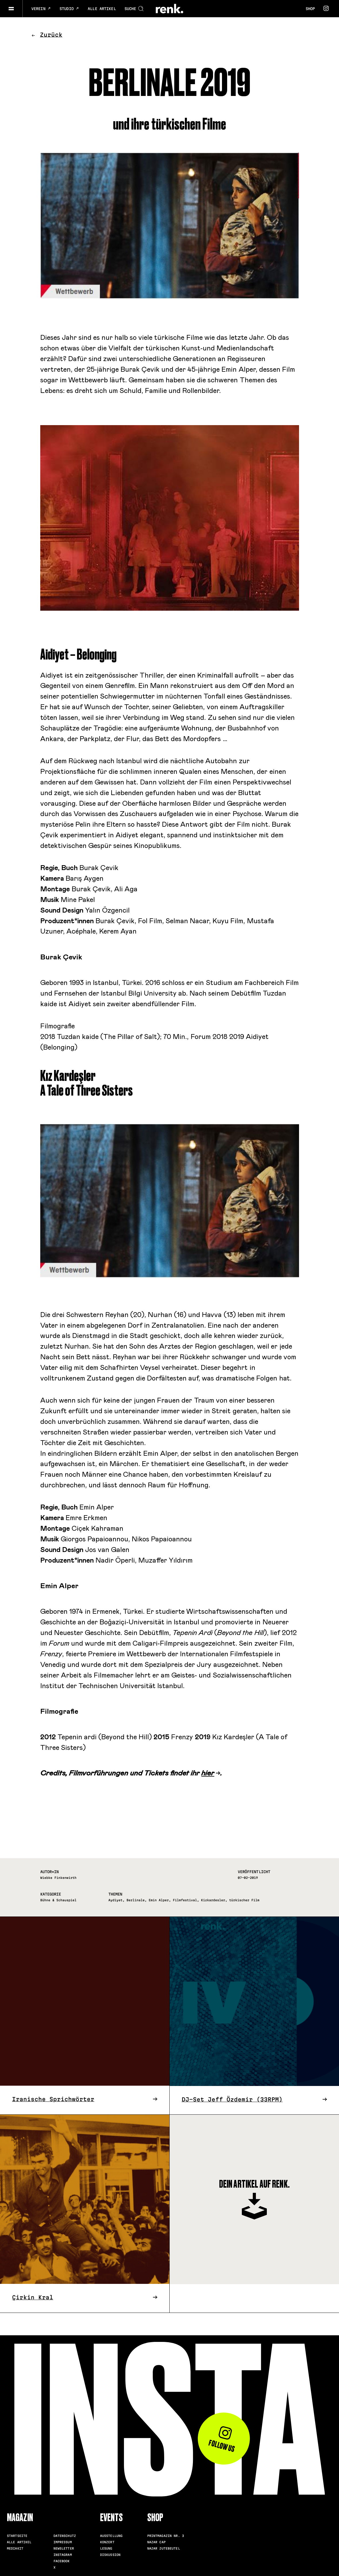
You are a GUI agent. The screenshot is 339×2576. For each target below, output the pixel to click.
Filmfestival (185, 1900)
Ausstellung (111, 2536)
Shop (310, 9)
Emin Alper (159, 1900)
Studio (69, 9)
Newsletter (63, 2548)
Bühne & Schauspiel (58, 1900)
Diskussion (110, 2554)
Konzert (107, 2542)
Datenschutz (64, 2536)
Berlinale (136, 1900)
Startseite (17, 2536)
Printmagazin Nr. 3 (165, 2536)
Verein (41, 9)
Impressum (62, 2542)
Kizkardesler (213, 1900)
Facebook (61, 2561)
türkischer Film (244, 1900)
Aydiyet (115, 1900)
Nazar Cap (156, 2542)
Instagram (62, 2554)
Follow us (222, 2439)
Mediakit (15, 2548)
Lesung (106, 2548)
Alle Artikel (102, 9)
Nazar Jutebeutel (163, 2548)
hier (207, 1773)
